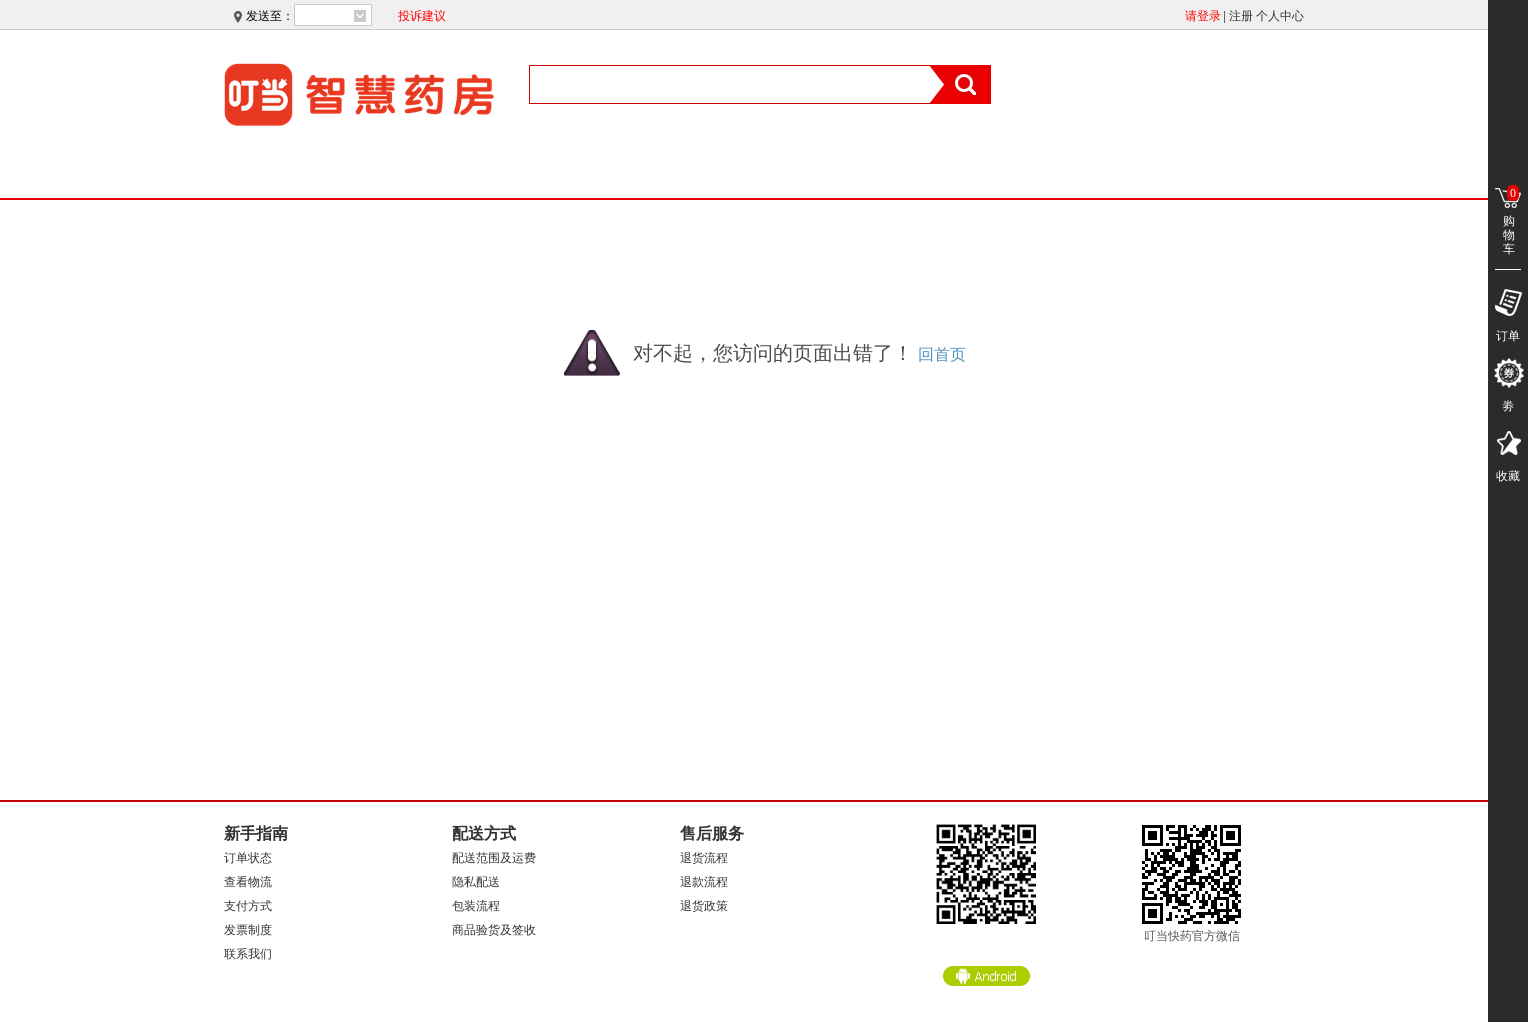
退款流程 (704, 882)
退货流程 (704, 858)
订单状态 (248, 858)
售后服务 (712, 833)
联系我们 (248, 954)
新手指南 (256, 833)
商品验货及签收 (494, 930)
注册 (1241, 16)
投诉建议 (422, 16)
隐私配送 (476, 882)
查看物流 (248, 882)
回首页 (942, 354)
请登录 (1203, 16)
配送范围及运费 (494, 858)
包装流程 (476, 906)
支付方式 (248, 906)
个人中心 (1280, 16)
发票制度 (248, 930)
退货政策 (704, 906)
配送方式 (484, 833)
